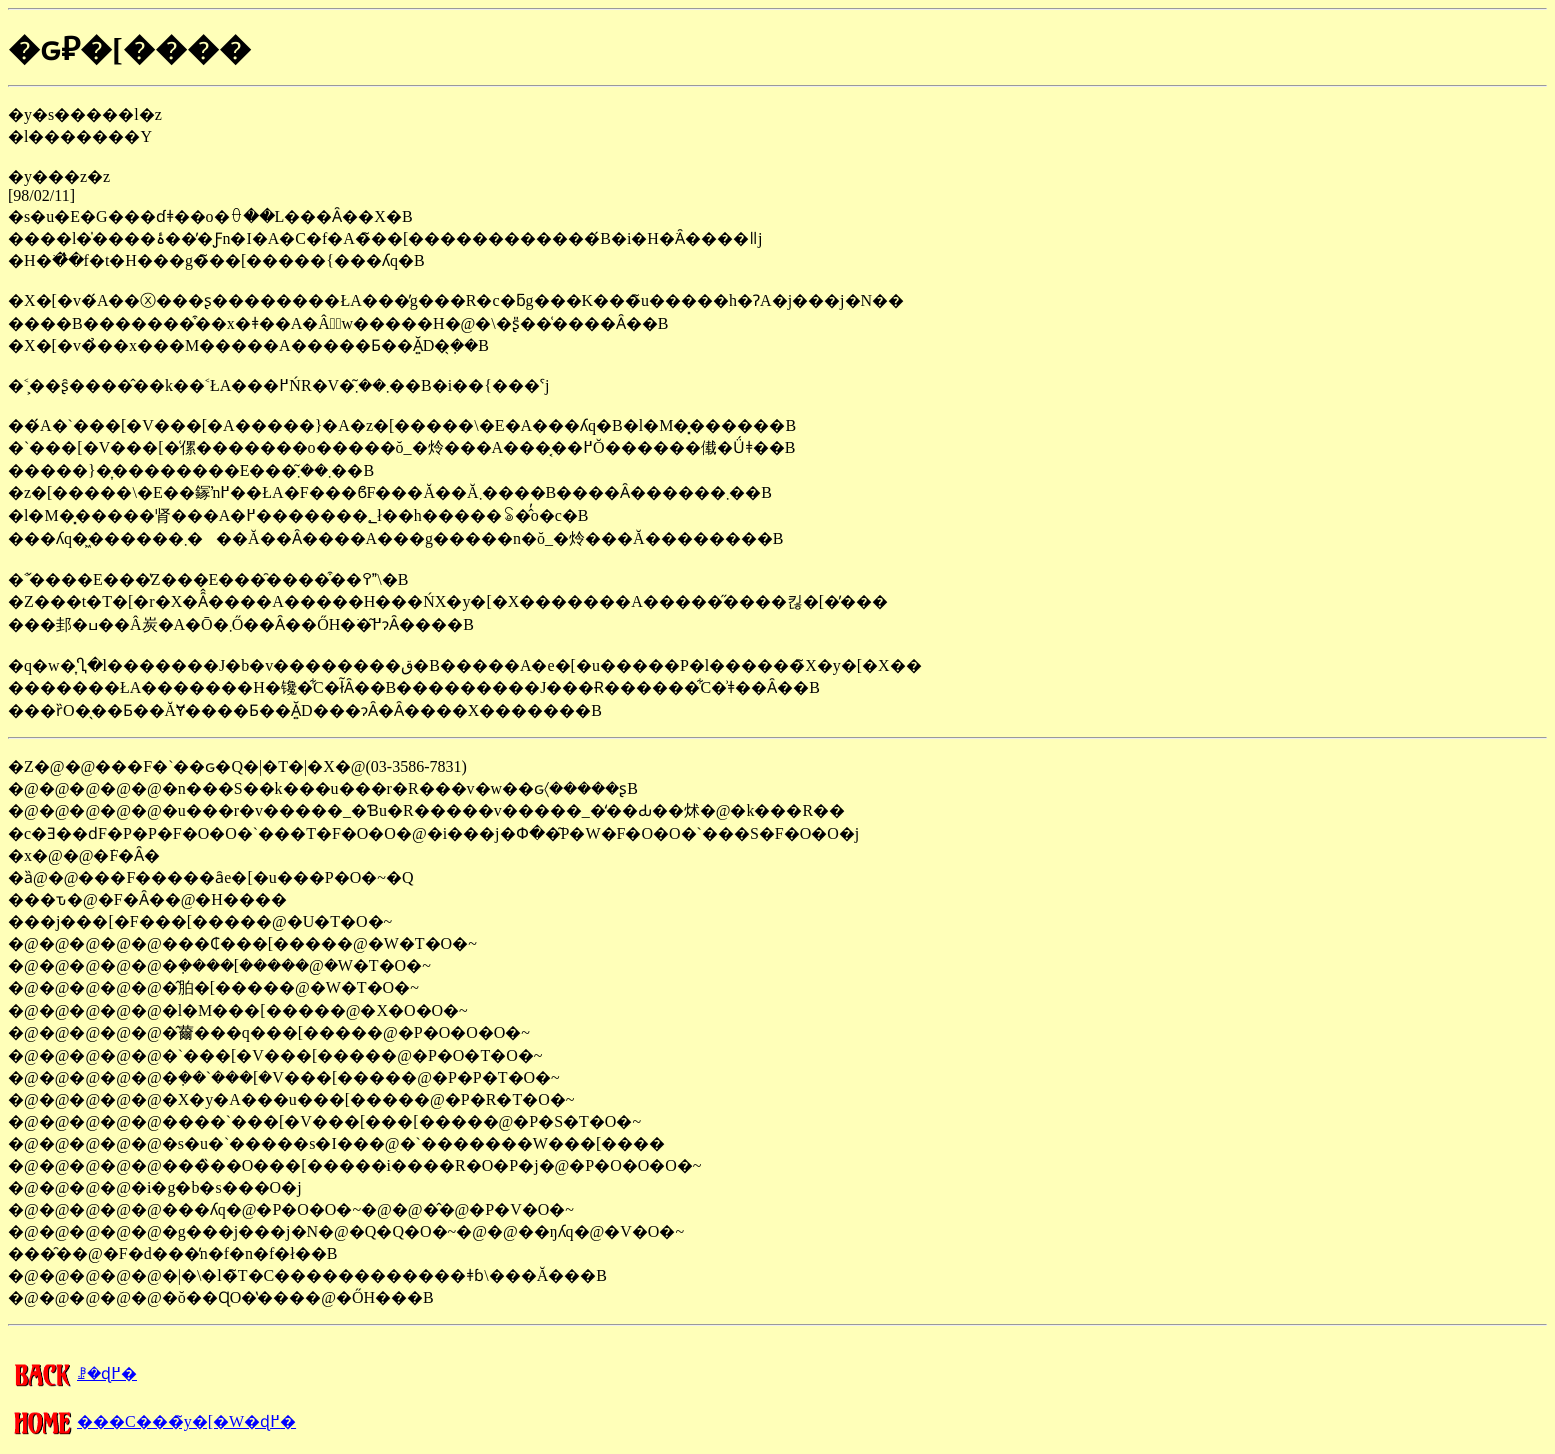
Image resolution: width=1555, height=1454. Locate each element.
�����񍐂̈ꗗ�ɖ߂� (72, 1373)
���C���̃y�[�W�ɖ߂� (152, 1421)
